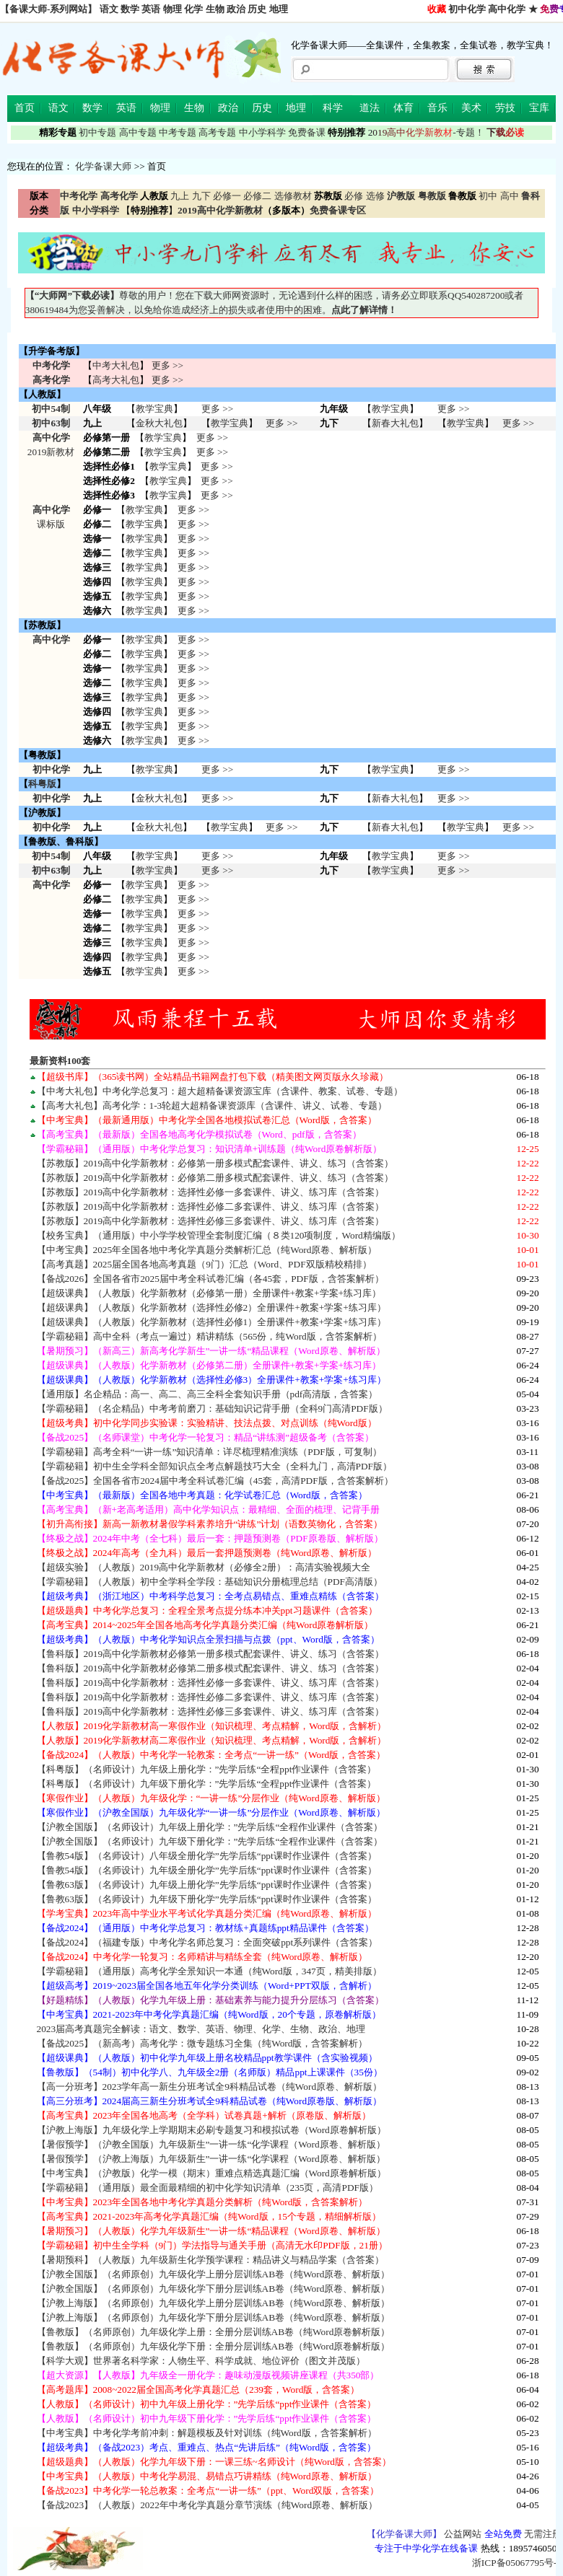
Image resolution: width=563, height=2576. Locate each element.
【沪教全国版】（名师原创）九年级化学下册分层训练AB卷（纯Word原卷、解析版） (213, 2288)
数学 (130, 9)
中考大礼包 (115, 365)
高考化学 (51, 379)
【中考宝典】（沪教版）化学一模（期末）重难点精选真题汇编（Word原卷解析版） (211, 2173)
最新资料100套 (60, 1060)
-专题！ (426, 132)
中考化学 (51, 365)
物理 (172, 9)
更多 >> (167, 365)
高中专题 (138, 132)
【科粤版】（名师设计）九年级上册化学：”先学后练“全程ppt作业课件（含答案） (207, 1769)
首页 (24, 107)
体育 (403, 107)
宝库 (539, 107)
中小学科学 (262, 132)
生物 (215, 9)
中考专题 (177, 132)
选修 (375, 195)
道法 (369, 107)
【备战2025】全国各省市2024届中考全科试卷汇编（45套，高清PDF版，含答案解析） (215, 1480)
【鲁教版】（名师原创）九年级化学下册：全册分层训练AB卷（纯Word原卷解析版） (213, 2346)
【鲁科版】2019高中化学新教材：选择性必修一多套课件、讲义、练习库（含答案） (211, 1682)
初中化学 (467, 9)
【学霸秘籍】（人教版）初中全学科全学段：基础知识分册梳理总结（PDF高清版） (210, 1581)
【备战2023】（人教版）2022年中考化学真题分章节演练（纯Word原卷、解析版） (207, 2505)
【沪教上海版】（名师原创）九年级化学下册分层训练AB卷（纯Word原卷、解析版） (213, 2317)
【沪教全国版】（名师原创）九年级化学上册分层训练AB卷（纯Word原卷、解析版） (213, 2274)
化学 (193, 9)
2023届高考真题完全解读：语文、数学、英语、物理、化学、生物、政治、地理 (201, 2028)
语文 (109, 9)
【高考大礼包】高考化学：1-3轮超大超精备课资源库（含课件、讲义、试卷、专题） (212, 1105)
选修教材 (293, 195)
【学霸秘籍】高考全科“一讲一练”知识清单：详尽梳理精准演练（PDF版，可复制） (209, 1451)
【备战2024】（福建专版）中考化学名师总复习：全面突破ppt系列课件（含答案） (207, 1942)
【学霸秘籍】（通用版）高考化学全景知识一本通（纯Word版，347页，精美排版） (209, 1971)
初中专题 (97, 132)
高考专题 (217, 132)
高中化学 (506, 9)
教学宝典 (154, 408)
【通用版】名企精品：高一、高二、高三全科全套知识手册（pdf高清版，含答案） (207, 1394)
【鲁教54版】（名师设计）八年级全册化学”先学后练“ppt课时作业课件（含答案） (207, 1855)
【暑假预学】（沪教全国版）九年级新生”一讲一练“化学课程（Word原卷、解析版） (211, 2144)
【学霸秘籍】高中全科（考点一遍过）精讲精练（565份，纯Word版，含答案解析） (209, 1336)
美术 (471, 107)
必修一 (227, 195)
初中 (488, 195)
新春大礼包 (395, 423)
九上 (179, 195)
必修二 (257, 195)
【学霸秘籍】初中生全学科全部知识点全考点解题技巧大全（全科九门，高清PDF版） (214, 1466)
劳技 (505, 107)
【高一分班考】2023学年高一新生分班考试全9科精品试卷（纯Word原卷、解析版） (210, 2086)
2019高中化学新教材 (220, 210)
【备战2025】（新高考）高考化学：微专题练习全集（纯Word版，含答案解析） (202, 2043)
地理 (278, 9)
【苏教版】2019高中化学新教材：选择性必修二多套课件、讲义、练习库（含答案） (211, 1206)
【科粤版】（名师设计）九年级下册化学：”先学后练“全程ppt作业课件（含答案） (207, 1783)
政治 (236, 9)
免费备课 (307, 132)
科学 (333, 107)
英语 (150, 9)
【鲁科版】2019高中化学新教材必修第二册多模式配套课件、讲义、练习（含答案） (211, 1668)
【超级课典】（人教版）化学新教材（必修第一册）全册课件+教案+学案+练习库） (209, 1293)
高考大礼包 (115, 379)
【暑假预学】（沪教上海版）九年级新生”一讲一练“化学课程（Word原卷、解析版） (211, 2158)
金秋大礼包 (159, 423)
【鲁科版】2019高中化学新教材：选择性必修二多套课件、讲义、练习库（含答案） (211, 1697)
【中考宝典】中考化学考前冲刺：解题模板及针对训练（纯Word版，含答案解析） (207, 2432)
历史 (257, 9)
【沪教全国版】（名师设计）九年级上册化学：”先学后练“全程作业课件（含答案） (210, 1826)
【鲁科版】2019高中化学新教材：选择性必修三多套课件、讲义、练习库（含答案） (211, 1711)
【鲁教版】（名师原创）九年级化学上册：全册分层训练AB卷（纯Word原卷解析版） (213, 2331)
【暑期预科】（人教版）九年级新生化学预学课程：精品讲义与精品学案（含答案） (210, 2259)
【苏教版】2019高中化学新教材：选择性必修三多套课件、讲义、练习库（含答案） (211, 1221)
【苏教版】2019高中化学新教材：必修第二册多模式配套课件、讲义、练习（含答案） (215, 1177)
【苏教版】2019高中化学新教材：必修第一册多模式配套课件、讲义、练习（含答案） (215, 1163)
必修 (353, 195)
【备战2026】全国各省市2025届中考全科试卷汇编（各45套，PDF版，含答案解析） (210, 1278)
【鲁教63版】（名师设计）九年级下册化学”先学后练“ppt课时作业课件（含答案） (207, 1899)
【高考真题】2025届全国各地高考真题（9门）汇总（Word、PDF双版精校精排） (204, 1264)
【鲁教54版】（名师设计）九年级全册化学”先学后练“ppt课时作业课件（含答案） (207, 1870)
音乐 (437, 107)
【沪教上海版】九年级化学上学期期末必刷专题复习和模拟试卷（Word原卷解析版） (211, 2129)
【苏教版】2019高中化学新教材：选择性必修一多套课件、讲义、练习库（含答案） (211, 1192)
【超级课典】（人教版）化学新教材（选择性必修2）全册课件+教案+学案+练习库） (211, 1307)
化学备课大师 (103, 166)
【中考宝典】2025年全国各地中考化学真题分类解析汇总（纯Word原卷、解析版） (207, 1249)
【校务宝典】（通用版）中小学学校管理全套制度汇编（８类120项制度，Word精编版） (219, 1235)
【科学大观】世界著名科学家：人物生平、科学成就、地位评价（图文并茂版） (201, 2360)
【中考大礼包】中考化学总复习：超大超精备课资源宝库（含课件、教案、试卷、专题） (220, 1091)
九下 (201, 195)
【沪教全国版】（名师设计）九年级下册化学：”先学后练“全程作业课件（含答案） (210, 1841)
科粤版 (42, 783)
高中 (509, 195)
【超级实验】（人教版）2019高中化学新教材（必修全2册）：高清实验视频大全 (203, 1567)
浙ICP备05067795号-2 (517, 2562)
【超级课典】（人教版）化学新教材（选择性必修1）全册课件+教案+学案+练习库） (211, 1321)
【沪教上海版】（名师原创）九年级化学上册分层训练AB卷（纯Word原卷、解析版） (213, 2303)
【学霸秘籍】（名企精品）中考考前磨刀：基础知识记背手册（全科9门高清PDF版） (212, 1408)
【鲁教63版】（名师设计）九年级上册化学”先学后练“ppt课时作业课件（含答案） (207, 1884)
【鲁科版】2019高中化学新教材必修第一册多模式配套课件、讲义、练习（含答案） (211, 1653)
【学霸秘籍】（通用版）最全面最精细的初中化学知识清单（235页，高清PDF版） (207, 2187)
